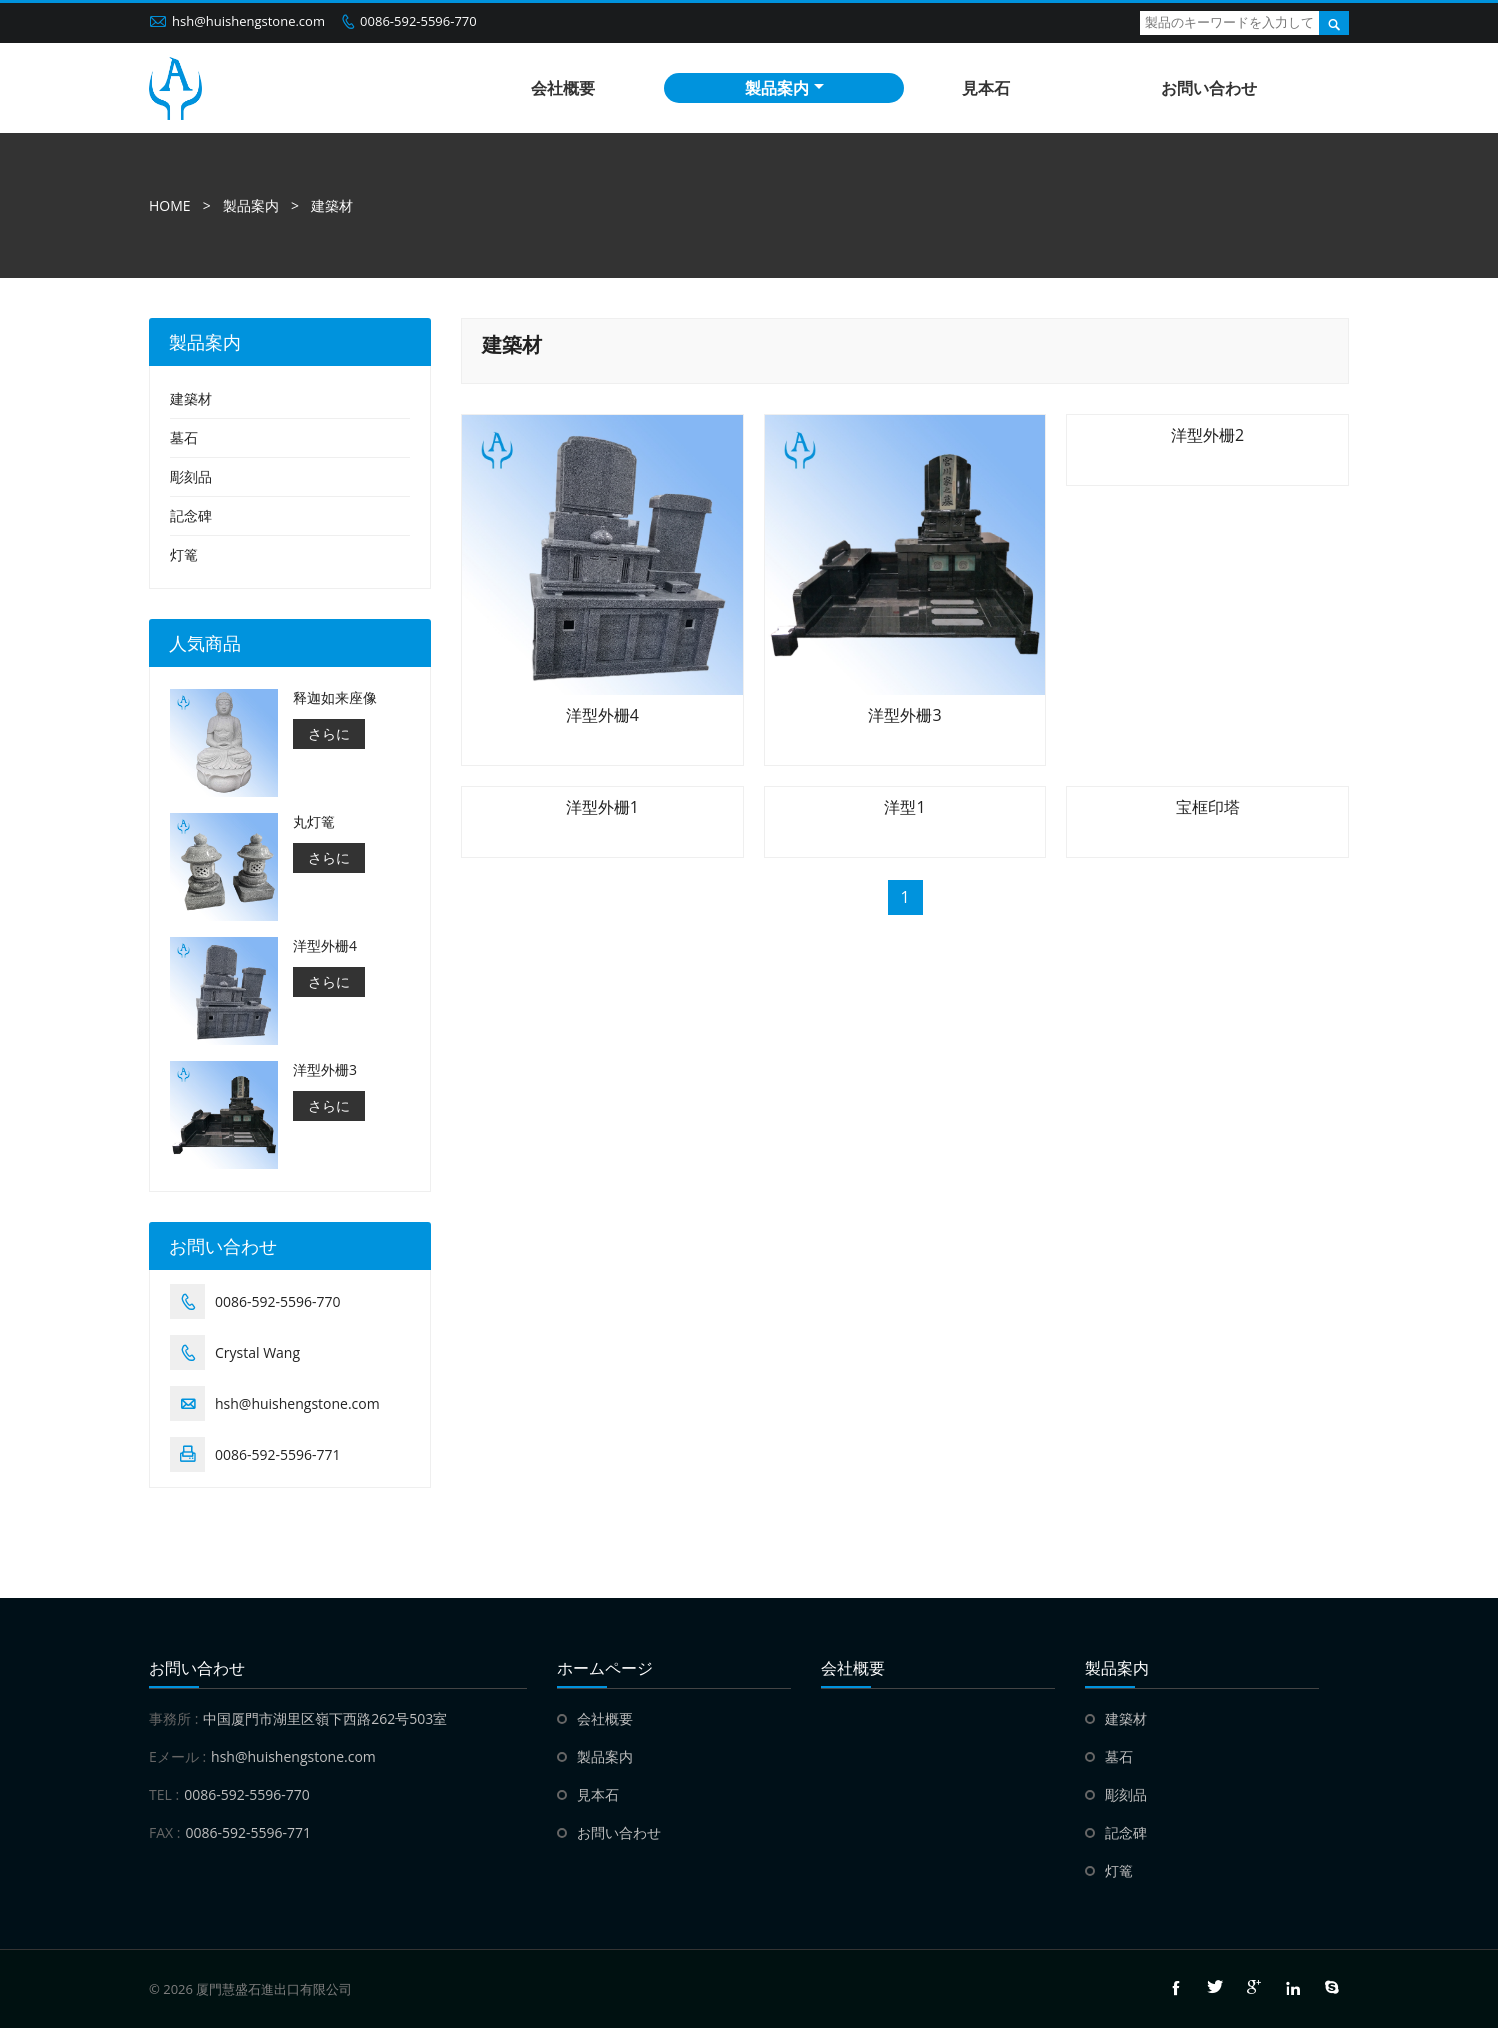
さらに (329, 733)
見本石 (986, 88)
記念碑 (191, 515)
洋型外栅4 (325, 946)
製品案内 (784, 88)
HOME (170, 205)
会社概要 (563, 88)
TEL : (164, 1794)
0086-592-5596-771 (278, 1454)
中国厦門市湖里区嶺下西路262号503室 (325, 1718)
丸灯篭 (314, 822)
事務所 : (173, 1718)
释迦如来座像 (335, 698)
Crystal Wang (257, 1352)
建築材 (332, 205)
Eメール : (177, 1756)
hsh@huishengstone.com (248, 21)
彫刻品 (191, 476)
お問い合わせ (1209, 88)
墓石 (184, 437)
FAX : (164, 1832)
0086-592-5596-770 (418, 21)
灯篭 (184, 554)
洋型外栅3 (325, 1070)
